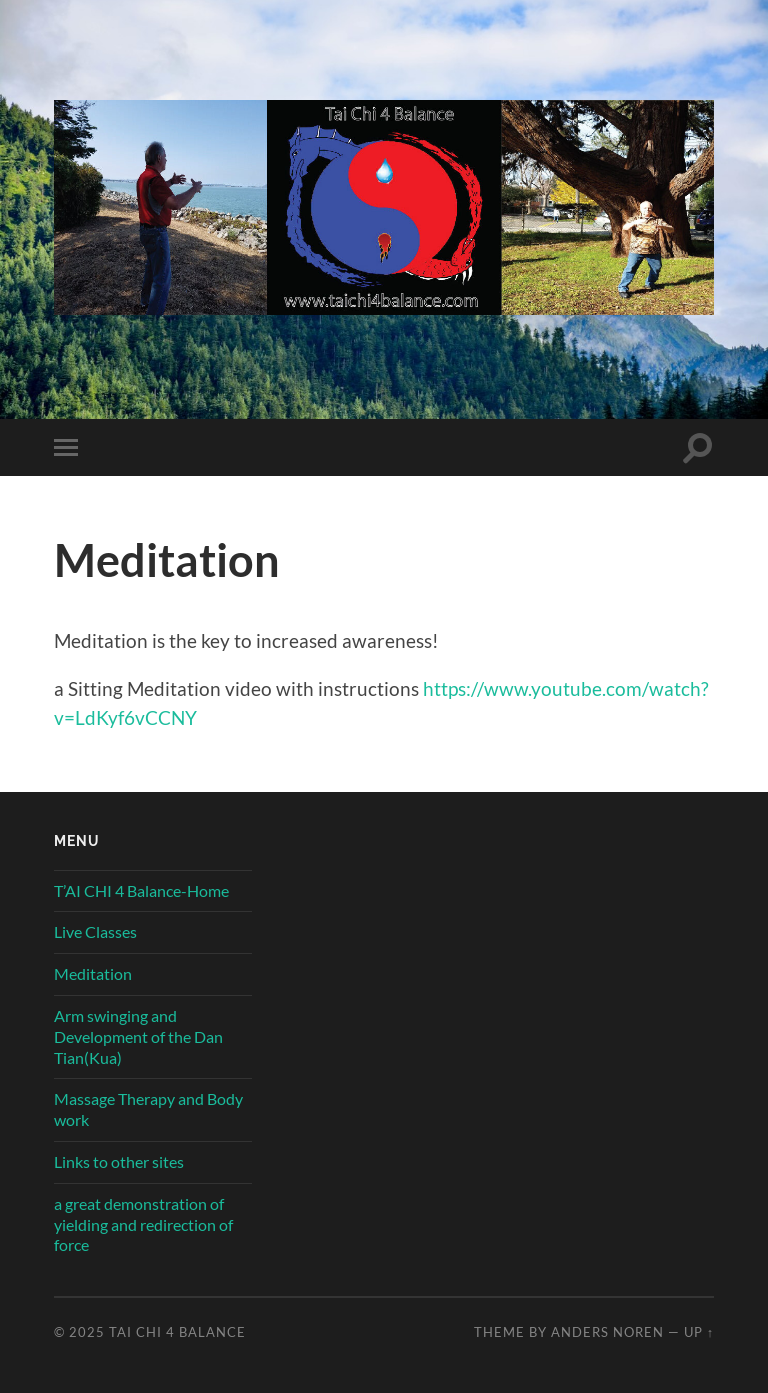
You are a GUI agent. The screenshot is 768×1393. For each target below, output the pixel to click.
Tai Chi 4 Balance (177, 1332)
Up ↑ (699, 1332)
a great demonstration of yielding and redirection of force (143, 1224)
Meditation (93, 973)
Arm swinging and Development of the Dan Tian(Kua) (138, 1036)
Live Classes (95, 931)
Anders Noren (607, 1332)
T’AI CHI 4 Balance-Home (141, 890)
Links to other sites (119, 1161)
